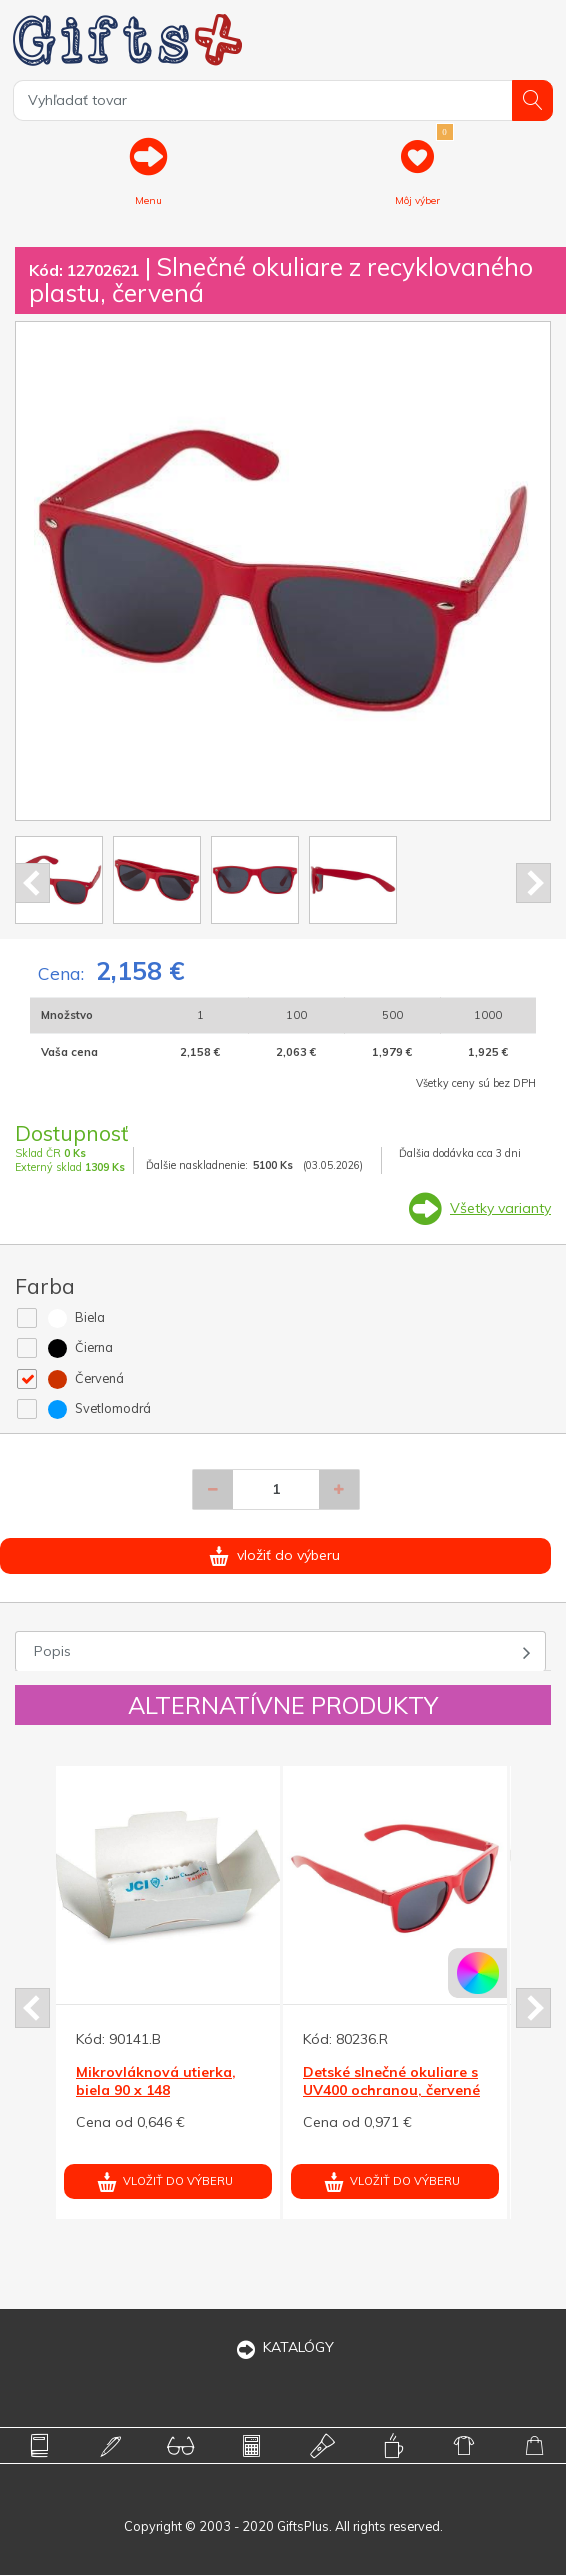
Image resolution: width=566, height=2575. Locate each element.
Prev (32, 883)
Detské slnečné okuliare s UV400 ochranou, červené (391, 2081)
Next (533, 883)
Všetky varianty (500, 1208)
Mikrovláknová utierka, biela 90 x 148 (156, 2081)
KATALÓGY (283, 2347)
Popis (52, 1651)
